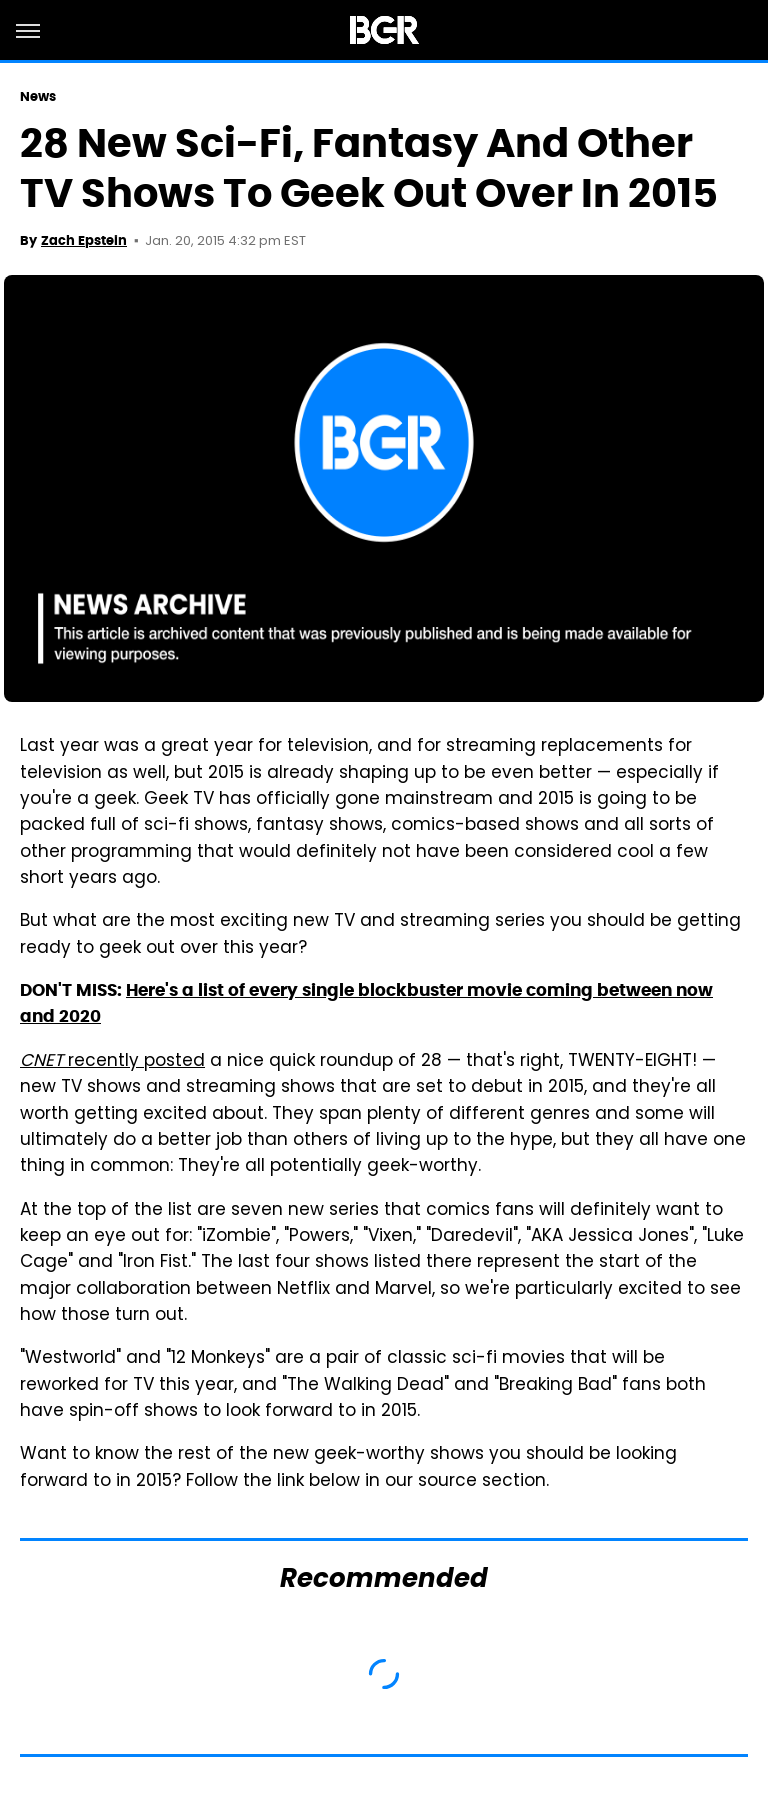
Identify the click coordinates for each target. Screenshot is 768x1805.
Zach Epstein (84, 240)
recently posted (112, 1062)
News (38, 96)
